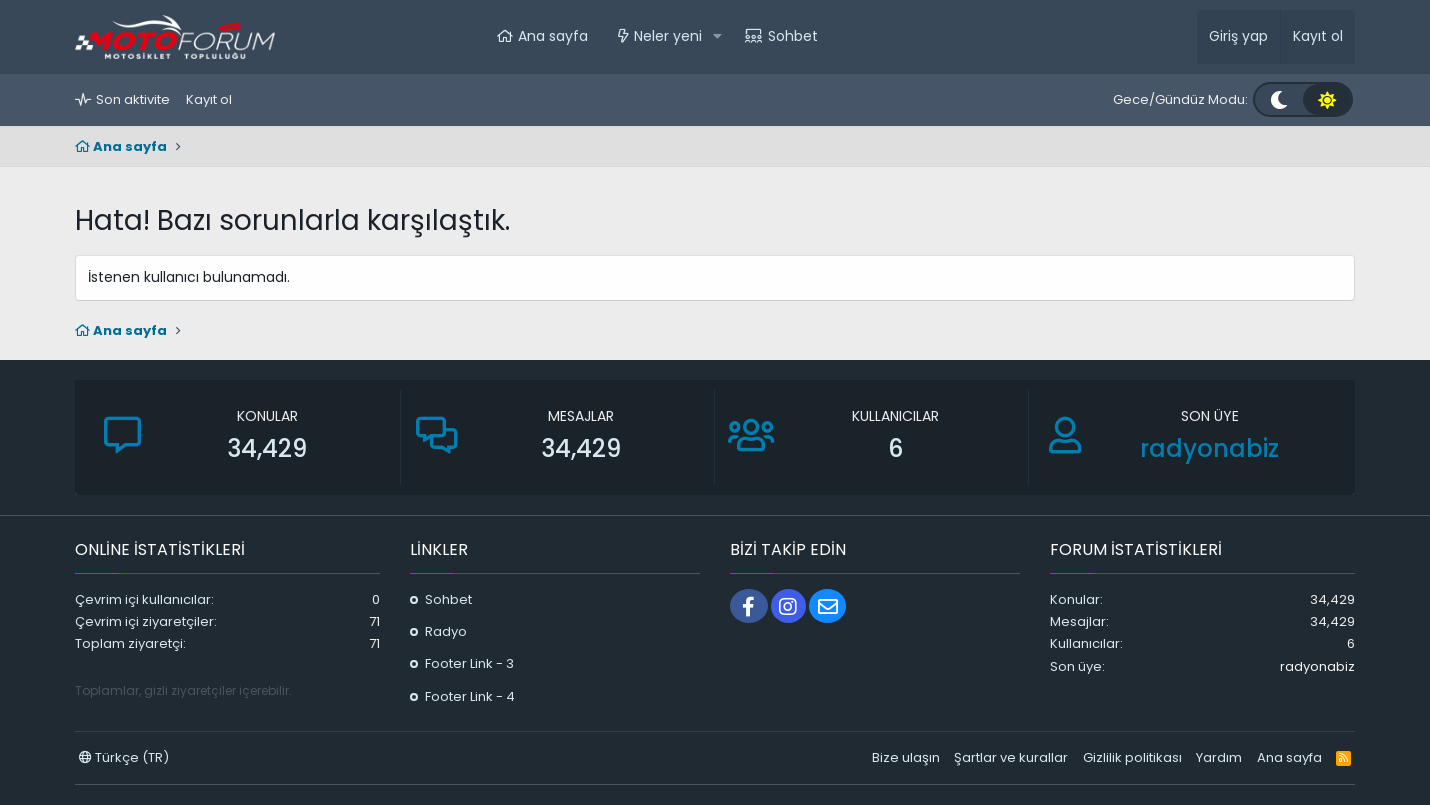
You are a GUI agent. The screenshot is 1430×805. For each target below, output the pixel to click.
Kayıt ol (209, 99)
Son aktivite (133, 99)
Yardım (1219, 757)
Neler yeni (668, 36)
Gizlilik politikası (1132, 757)
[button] (717, 37)
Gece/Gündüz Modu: (1180, 99)
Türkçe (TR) (124, 757)
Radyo (446, 631)
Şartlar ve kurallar (1011, 757)
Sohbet (793, 36)
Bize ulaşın (906, 757)
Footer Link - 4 (470, 696)
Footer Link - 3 (469, 663)
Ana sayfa (553, 36)
